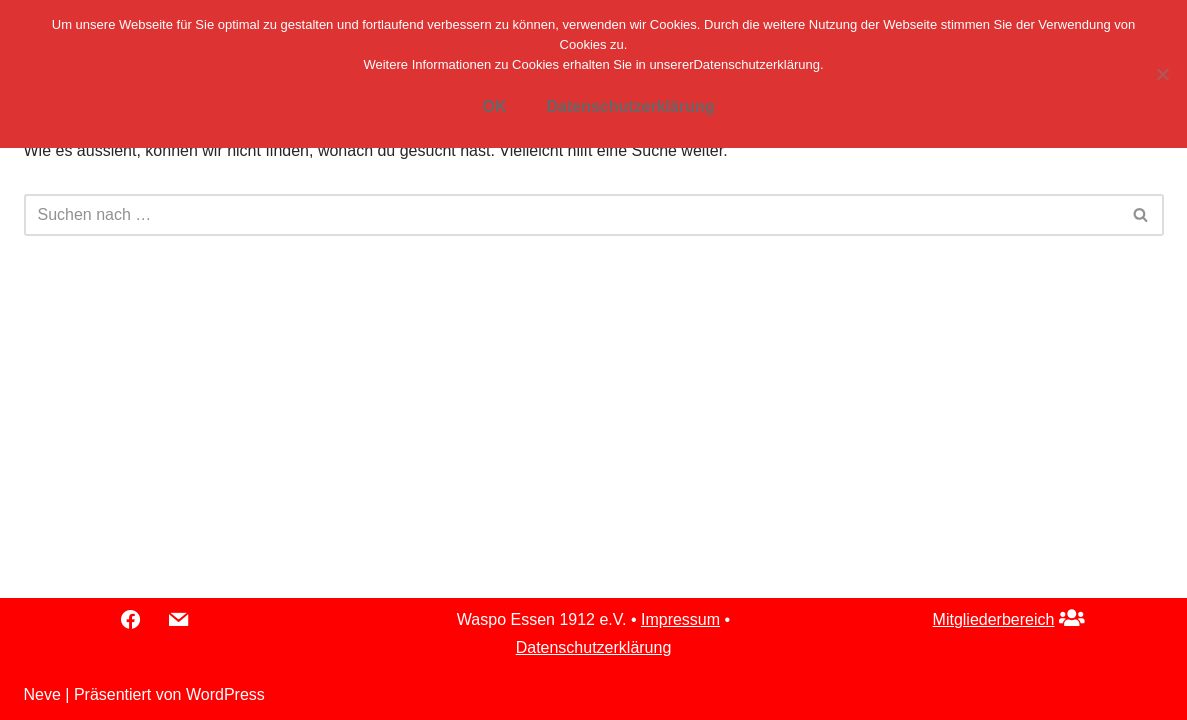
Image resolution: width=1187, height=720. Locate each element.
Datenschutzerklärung (594, 647)
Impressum (680, 619)
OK (494, 106)
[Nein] (1162, 74)
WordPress (225, 694)
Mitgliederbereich (994, 619)
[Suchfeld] (571, 215)
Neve (42, 694)
